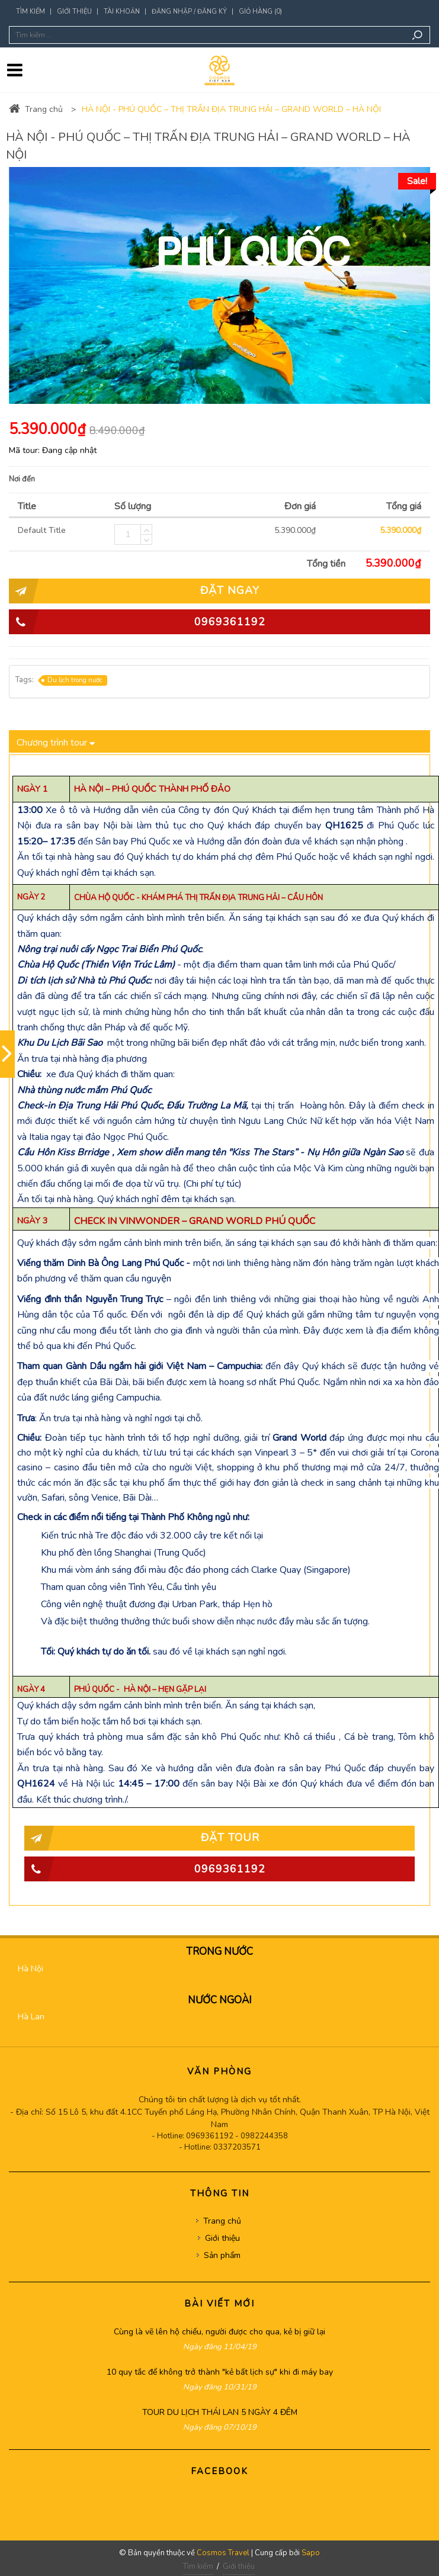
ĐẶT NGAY (134, 591)
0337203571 (237, 2147)
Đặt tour (141, 1838)
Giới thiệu (74, 11)
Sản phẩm (222, 2255)
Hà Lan (31, 2016)
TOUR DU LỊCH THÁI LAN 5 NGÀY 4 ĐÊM (219, 2412)
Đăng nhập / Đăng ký (189, 11)
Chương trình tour (56, 741)
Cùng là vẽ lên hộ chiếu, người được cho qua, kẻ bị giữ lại (219, 2331)
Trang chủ (36, 109)
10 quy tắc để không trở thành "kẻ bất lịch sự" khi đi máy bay (220, 2372)
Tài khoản (122, 11)
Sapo (311, 2553)
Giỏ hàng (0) (260, 11)
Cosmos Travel (223, 2553)
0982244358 (264, 2136)
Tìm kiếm (30, 11)
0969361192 (137, 621)
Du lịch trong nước (72, 680)
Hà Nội (30, 1968)
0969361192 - (213, 2136)
